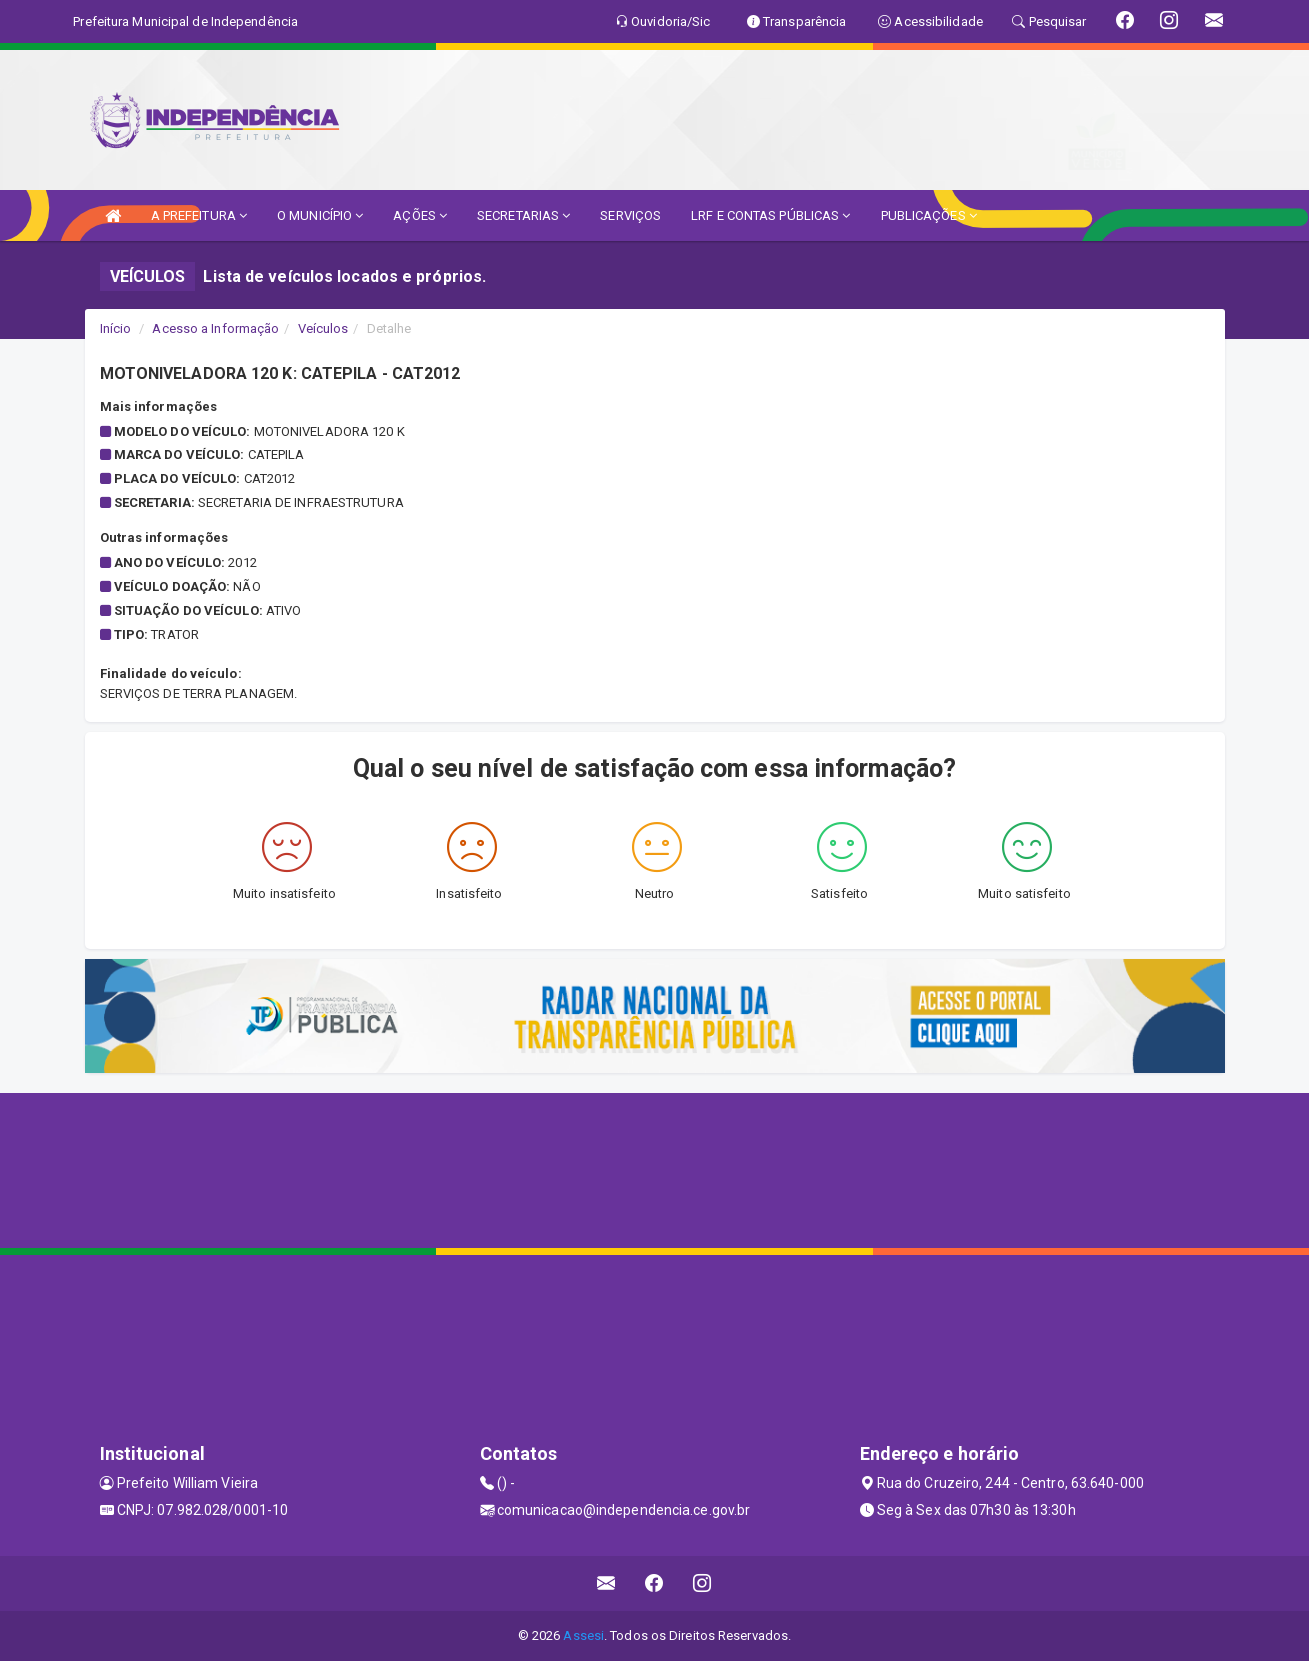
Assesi (583, 1635)
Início (116, 328)
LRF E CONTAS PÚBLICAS (770, 215)
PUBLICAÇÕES (929, 215)
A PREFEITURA (199, 215)
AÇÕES (420, 215)
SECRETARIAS (523, 215)
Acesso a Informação (215, 328)
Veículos (323, 328)
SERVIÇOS (630, 215)
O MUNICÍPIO (320, 215)
